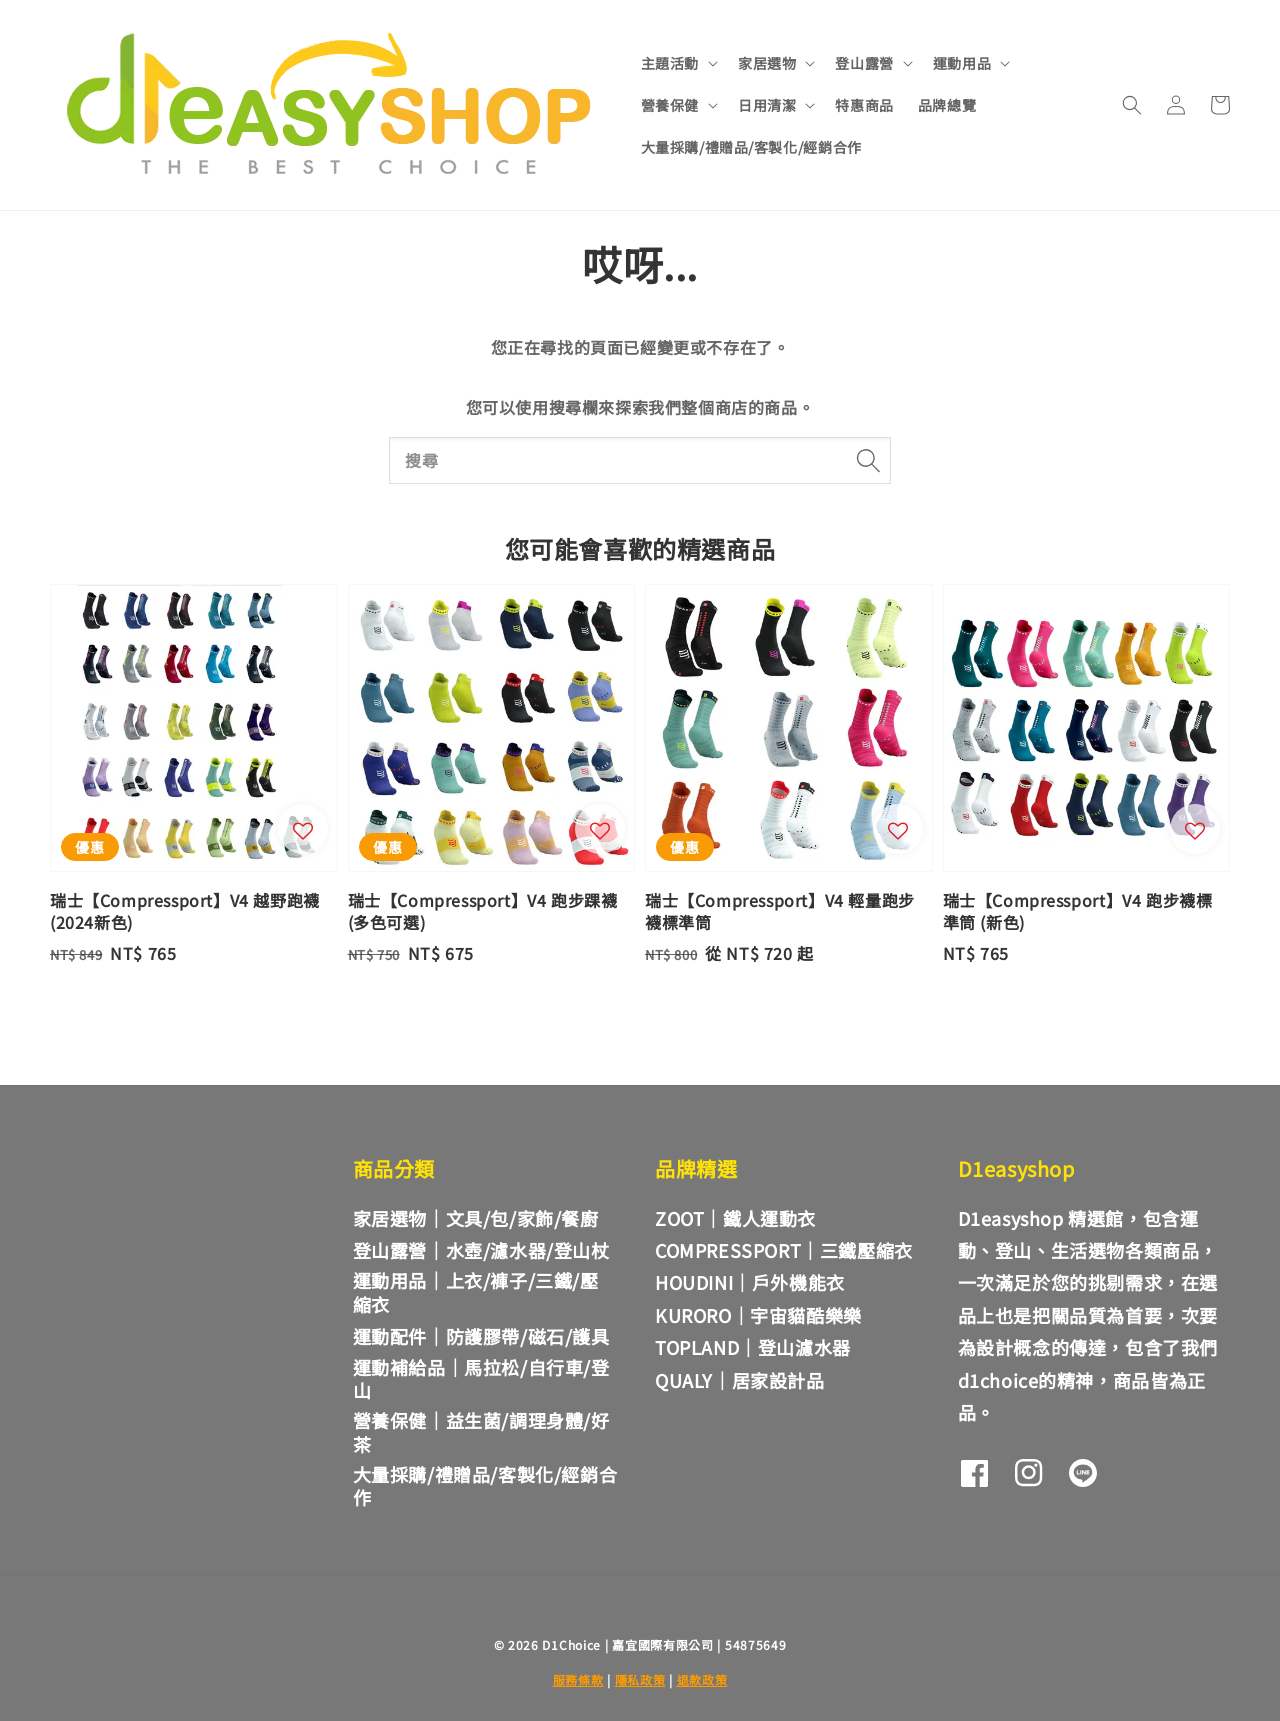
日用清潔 (767, 105)
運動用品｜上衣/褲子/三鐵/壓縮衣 (476, 1291)
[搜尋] (868, 460)
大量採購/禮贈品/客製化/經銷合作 (751, 147)
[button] (1132, 105)
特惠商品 (864, 105)
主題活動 (670, 63)
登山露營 (864, 63)
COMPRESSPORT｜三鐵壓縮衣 (784, 1250)
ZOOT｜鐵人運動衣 (735, 1218)
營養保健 (670, 105)
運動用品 (962, 63)
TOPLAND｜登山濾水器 (753, 1347)
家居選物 (767, 63)
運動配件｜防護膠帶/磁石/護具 (481, 1336)
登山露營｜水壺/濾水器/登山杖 (481, 1250)
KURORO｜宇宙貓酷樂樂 (758, 1315)
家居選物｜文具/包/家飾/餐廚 (476, 1219)
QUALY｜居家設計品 (740, 1380)
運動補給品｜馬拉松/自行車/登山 (481, 1378)
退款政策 (702, 1679)
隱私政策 (640, 1679)
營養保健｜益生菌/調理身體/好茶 (481, 1431)
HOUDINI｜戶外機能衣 (750, 1282)
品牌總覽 (947, 105)
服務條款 (578, 1679)
